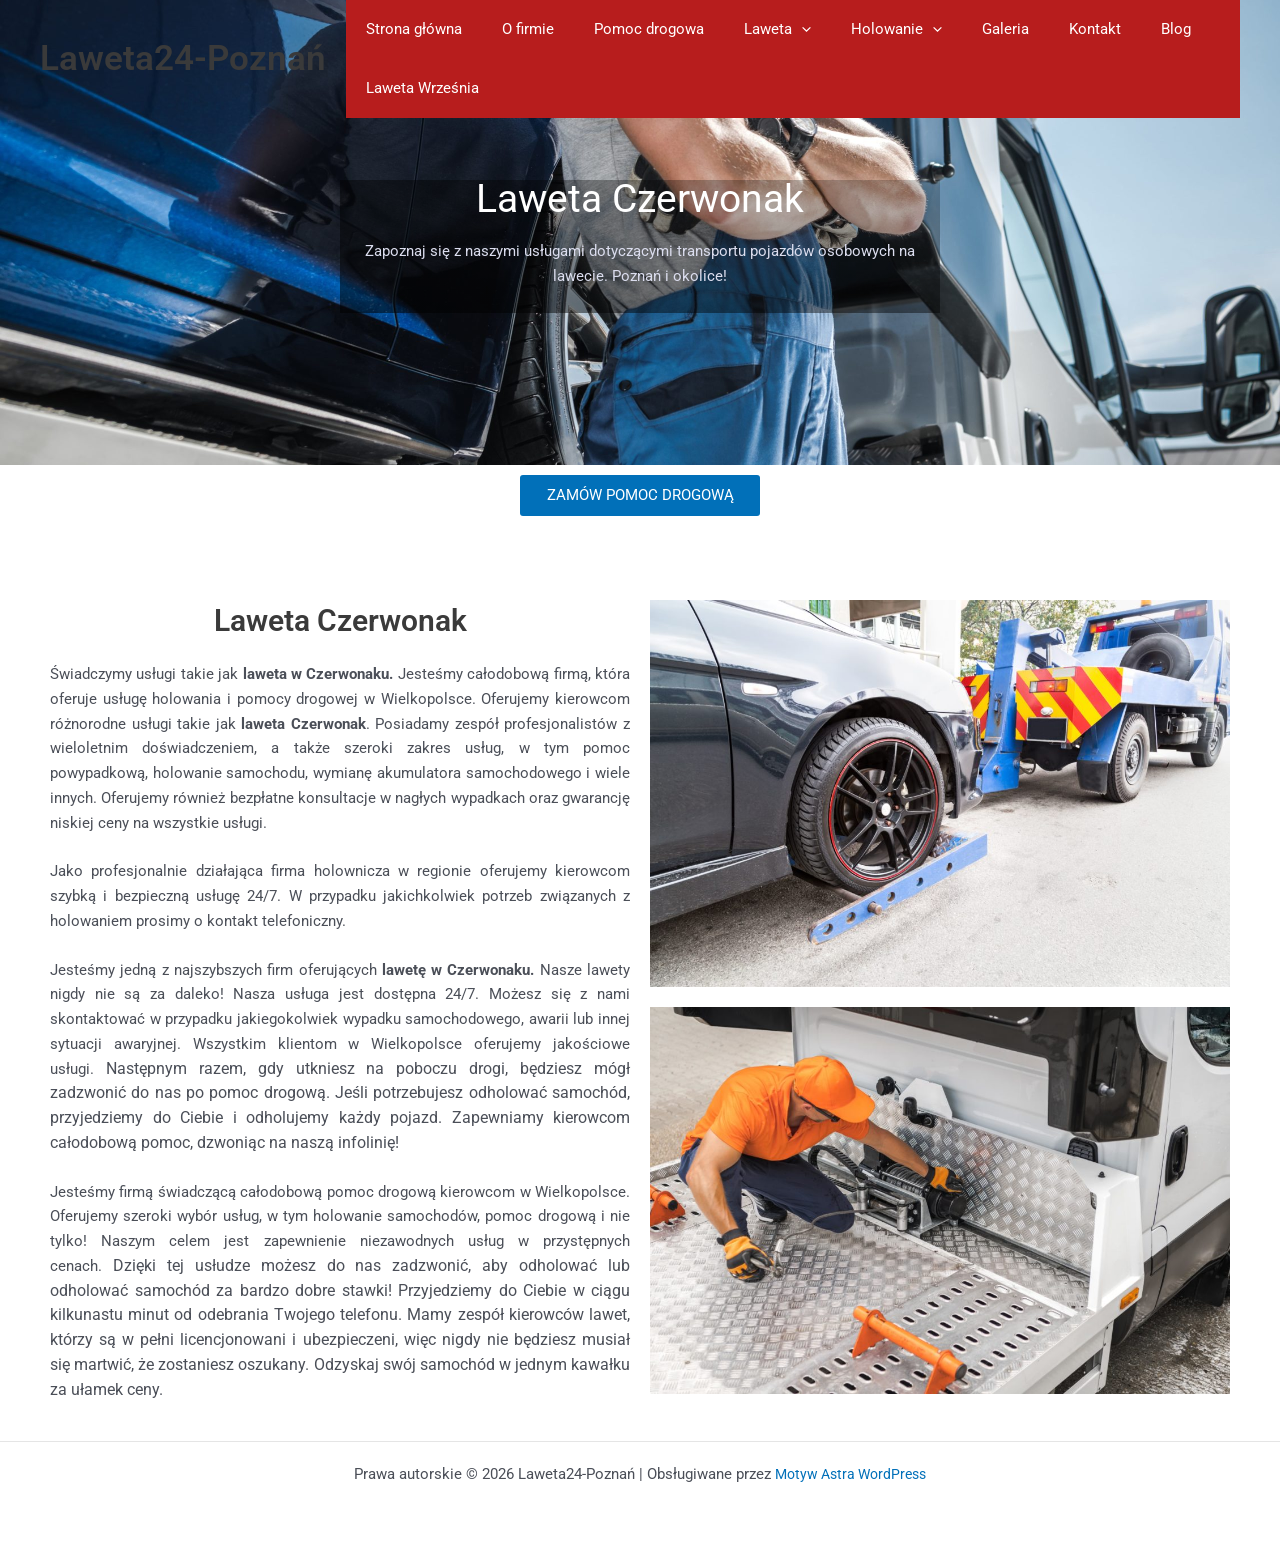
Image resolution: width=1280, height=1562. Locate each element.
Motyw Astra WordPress (851, 1474)
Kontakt (1030, 29)
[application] (766, 29)
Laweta (742, 29)
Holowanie (851, 29)
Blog (1101, 29)
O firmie (513, 29)
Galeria (950, 29)
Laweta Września (417, 88)
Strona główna (409, 29)
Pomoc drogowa (624, 29)
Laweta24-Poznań (183, 58)
